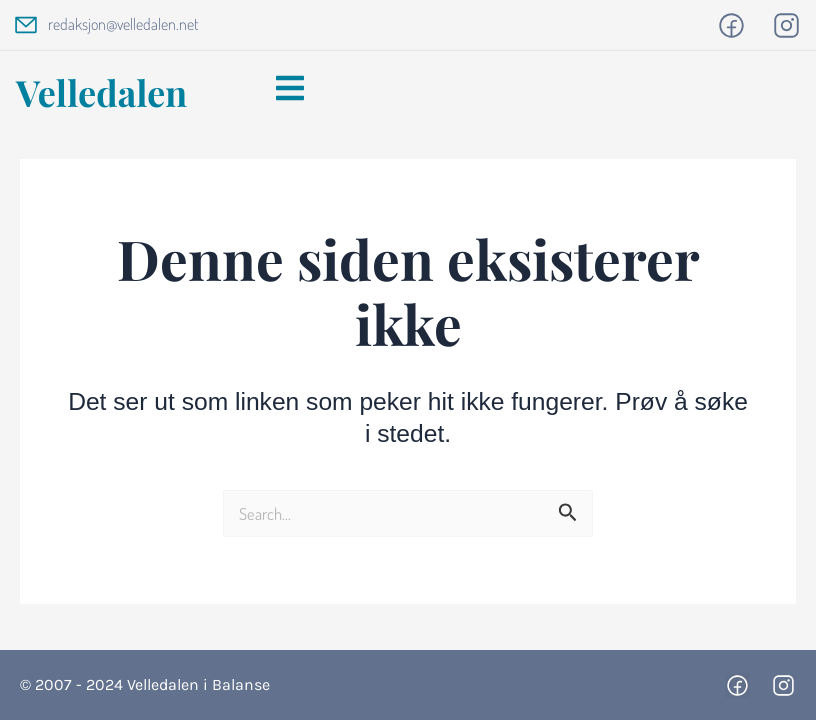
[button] (290, 90)
